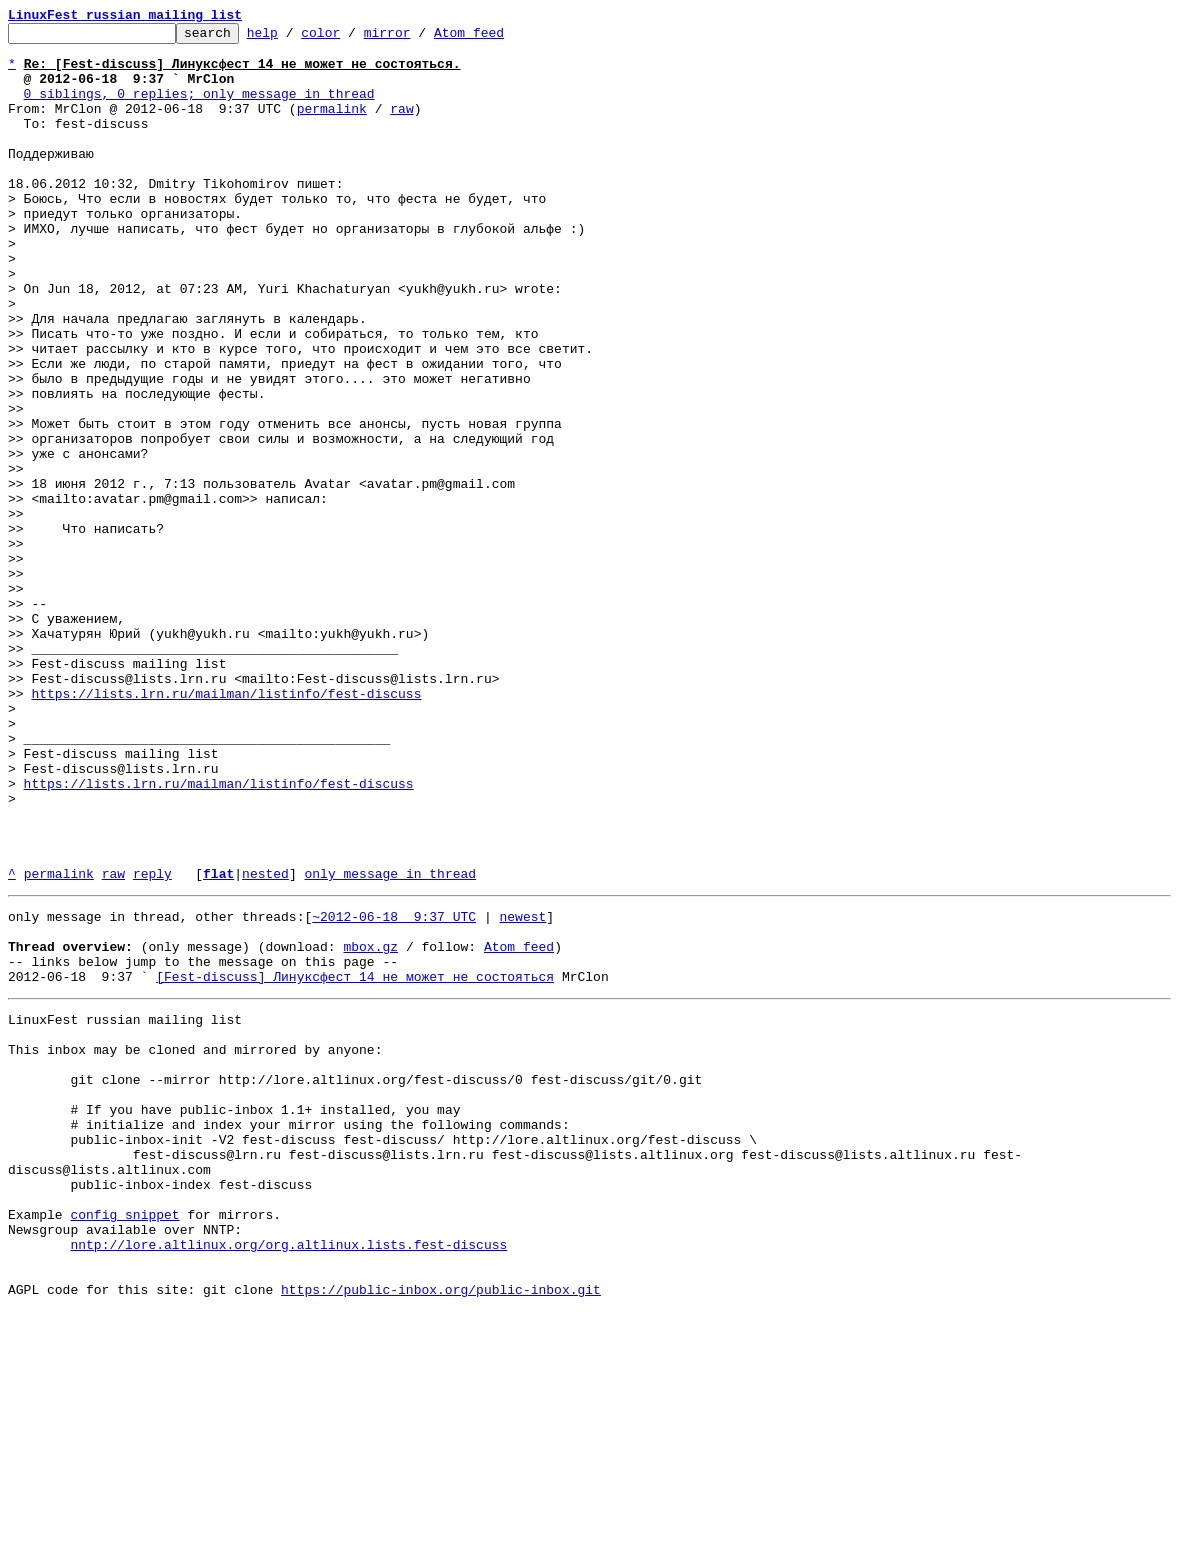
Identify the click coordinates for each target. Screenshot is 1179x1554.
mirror (418, 38)
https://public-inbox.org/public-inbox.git (441, 1532)
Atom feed (500, 38)
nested (265, 1044)
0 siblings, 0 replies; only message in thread (199, 108)
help (293, 38)
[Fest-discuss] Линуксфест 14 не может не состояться (355, 1162)
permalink (332, 126)
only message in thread (390, 1044)
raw (401, 126)
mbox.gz (370, 1126)
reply (152, 1044)
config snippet (124, 1442)
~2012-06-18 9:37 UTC (394, 1090)
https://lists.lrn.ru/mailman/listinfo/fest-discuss (226, 828)
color (351, 38)
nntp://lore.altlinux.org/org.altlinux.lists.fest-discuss (288, 1478)
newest (522, 1090)
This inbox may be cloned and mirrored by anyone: (195, 1244)
